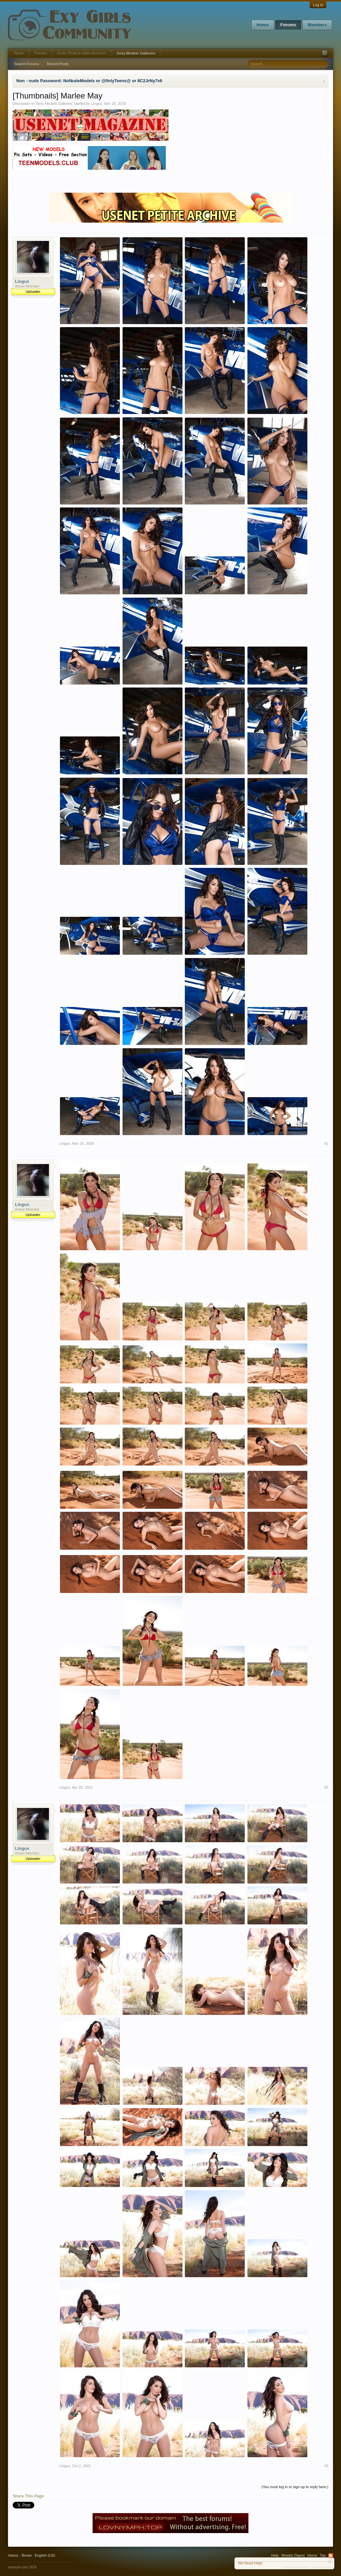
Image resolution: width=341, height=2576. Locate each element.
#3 (326, 2466)
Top (323, 2555)
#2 (326, 1787)
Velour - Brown (20, 2555)
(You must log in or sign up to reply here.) (294, 2487)
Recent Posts (58, 64)
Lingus (96, 103)
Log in (318, 5)
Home (263, 24)
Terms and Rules (296, 2567)
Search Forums (26, 64)
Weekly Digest (293, 2555)
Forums (288, 24)
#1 (326, 1143)
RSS (330, 2555)
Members (317, 24)
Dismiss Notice (323, 81)
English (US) (45, 2555)
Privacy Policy (322, 2567)
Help (275, 2555)
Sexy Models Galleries (54, 103)
